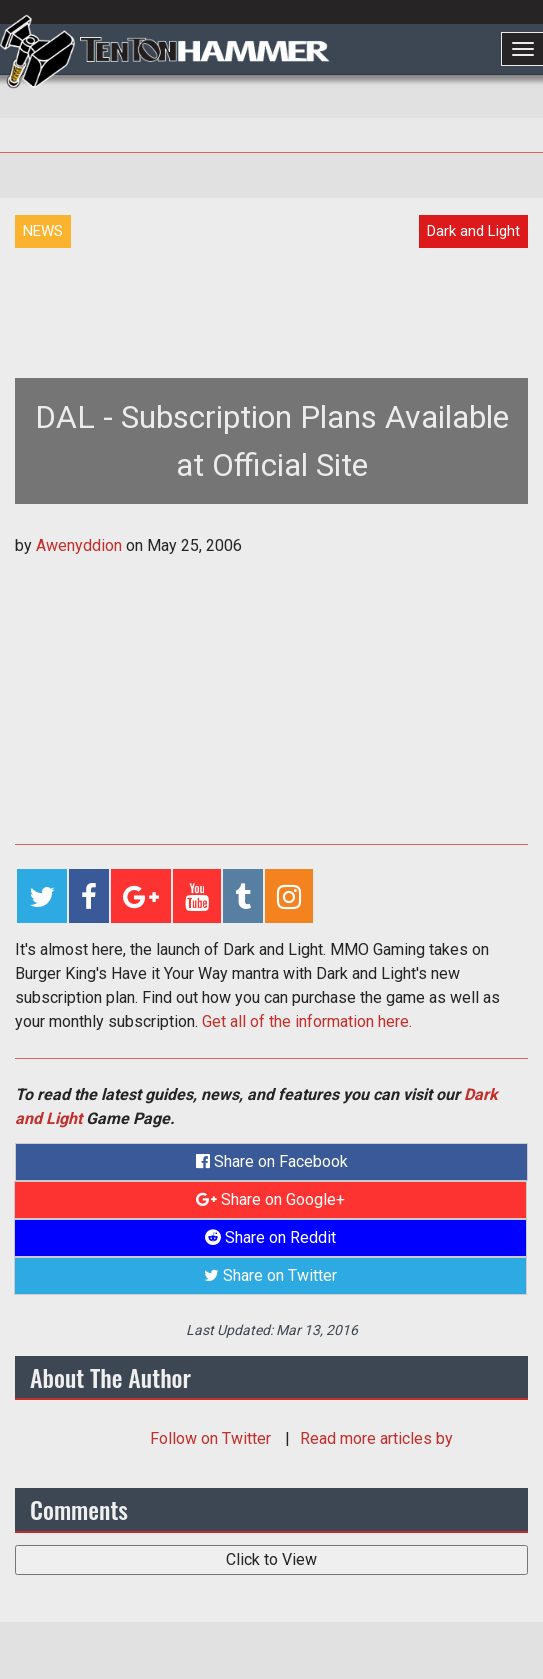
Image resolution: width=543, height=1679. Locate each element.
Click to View (271, 1559)
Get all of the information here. (307, 1021)
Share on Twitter (270, 1275)
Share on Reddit (270, 1237)
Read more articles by (376, 1438)
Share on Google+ (270, 1199)
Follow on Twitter (212, 1438)
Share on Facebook (272, 1161)
